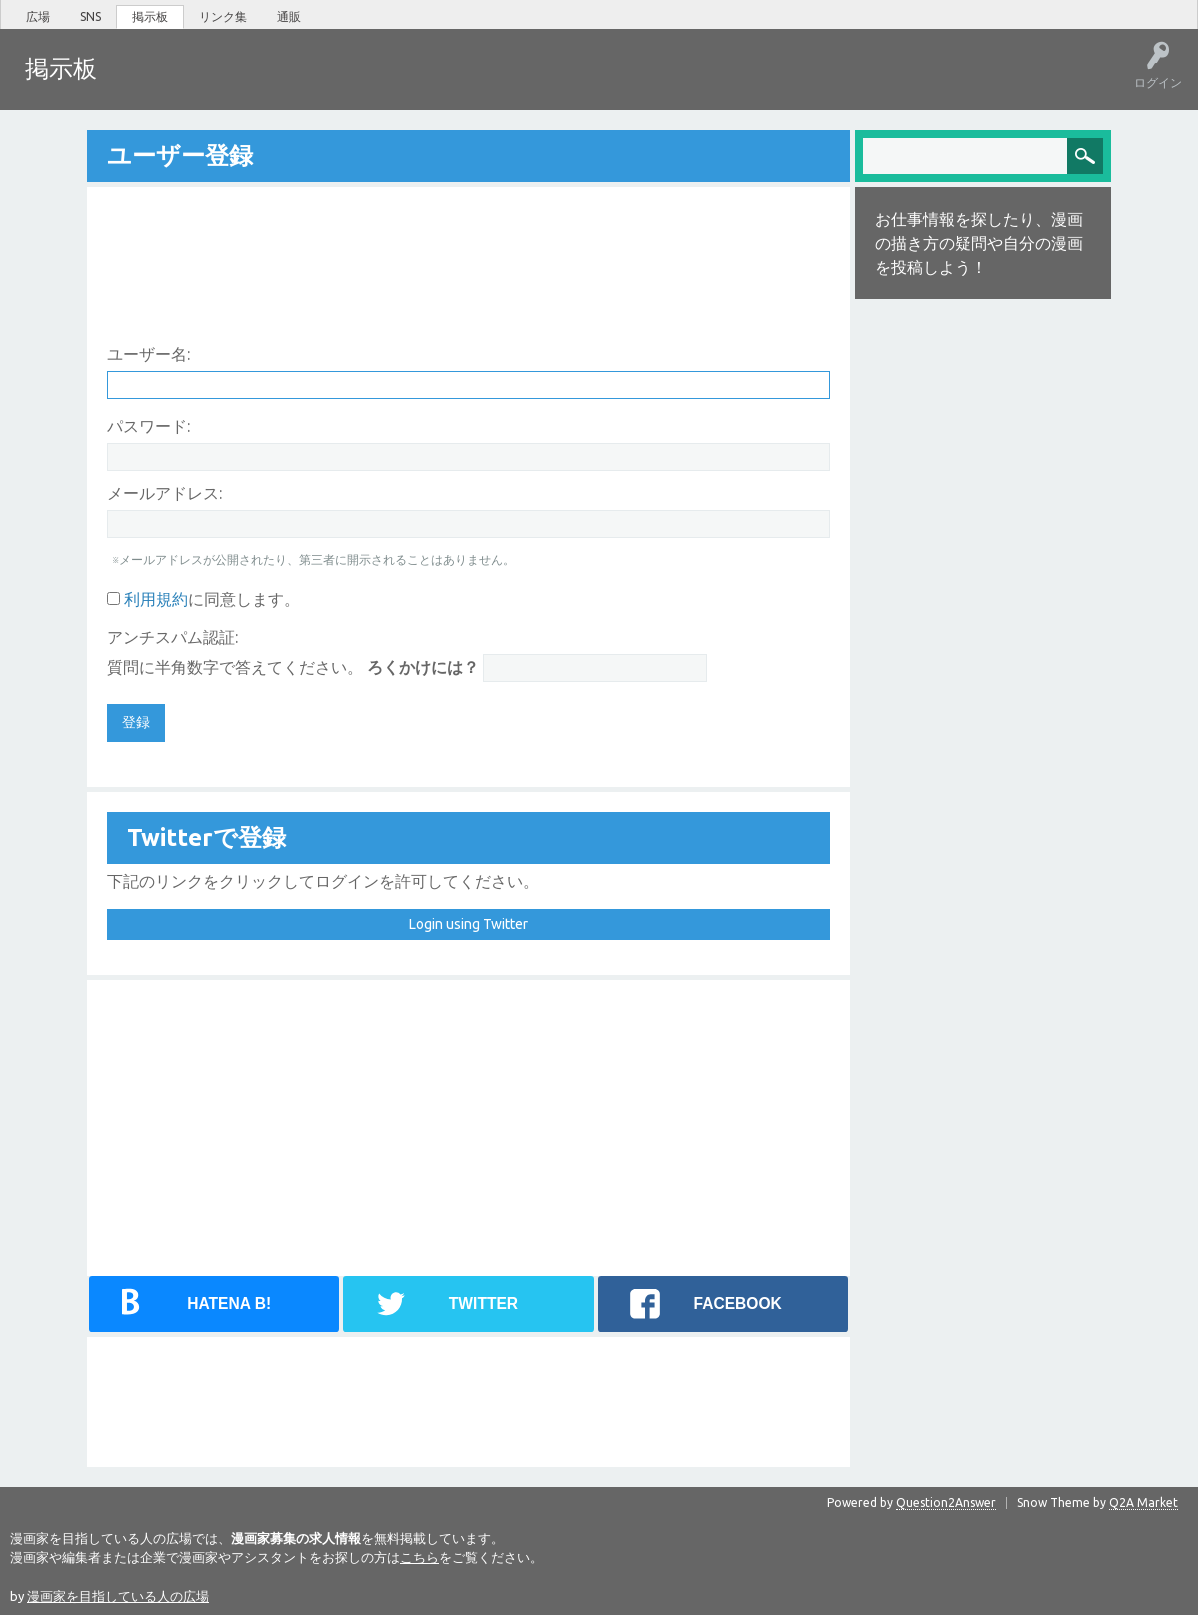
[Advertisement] (468, 247)
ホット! (147, 83)
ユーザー (336, 83)
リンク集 (223, 16)
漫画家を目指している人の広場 (118, 1594)
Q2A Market (1143, 1500)
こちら (419, 1555)
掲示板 (150, 16)
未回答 (209, 83)
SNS (90, 16)
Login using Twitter (468, 922)
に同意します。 (203, 597)
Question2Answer (946, 1500)
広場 (38, 16)
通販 (289, 16)
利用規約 (156, 597)
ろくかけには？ (423, 665)
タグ (271, 83)
